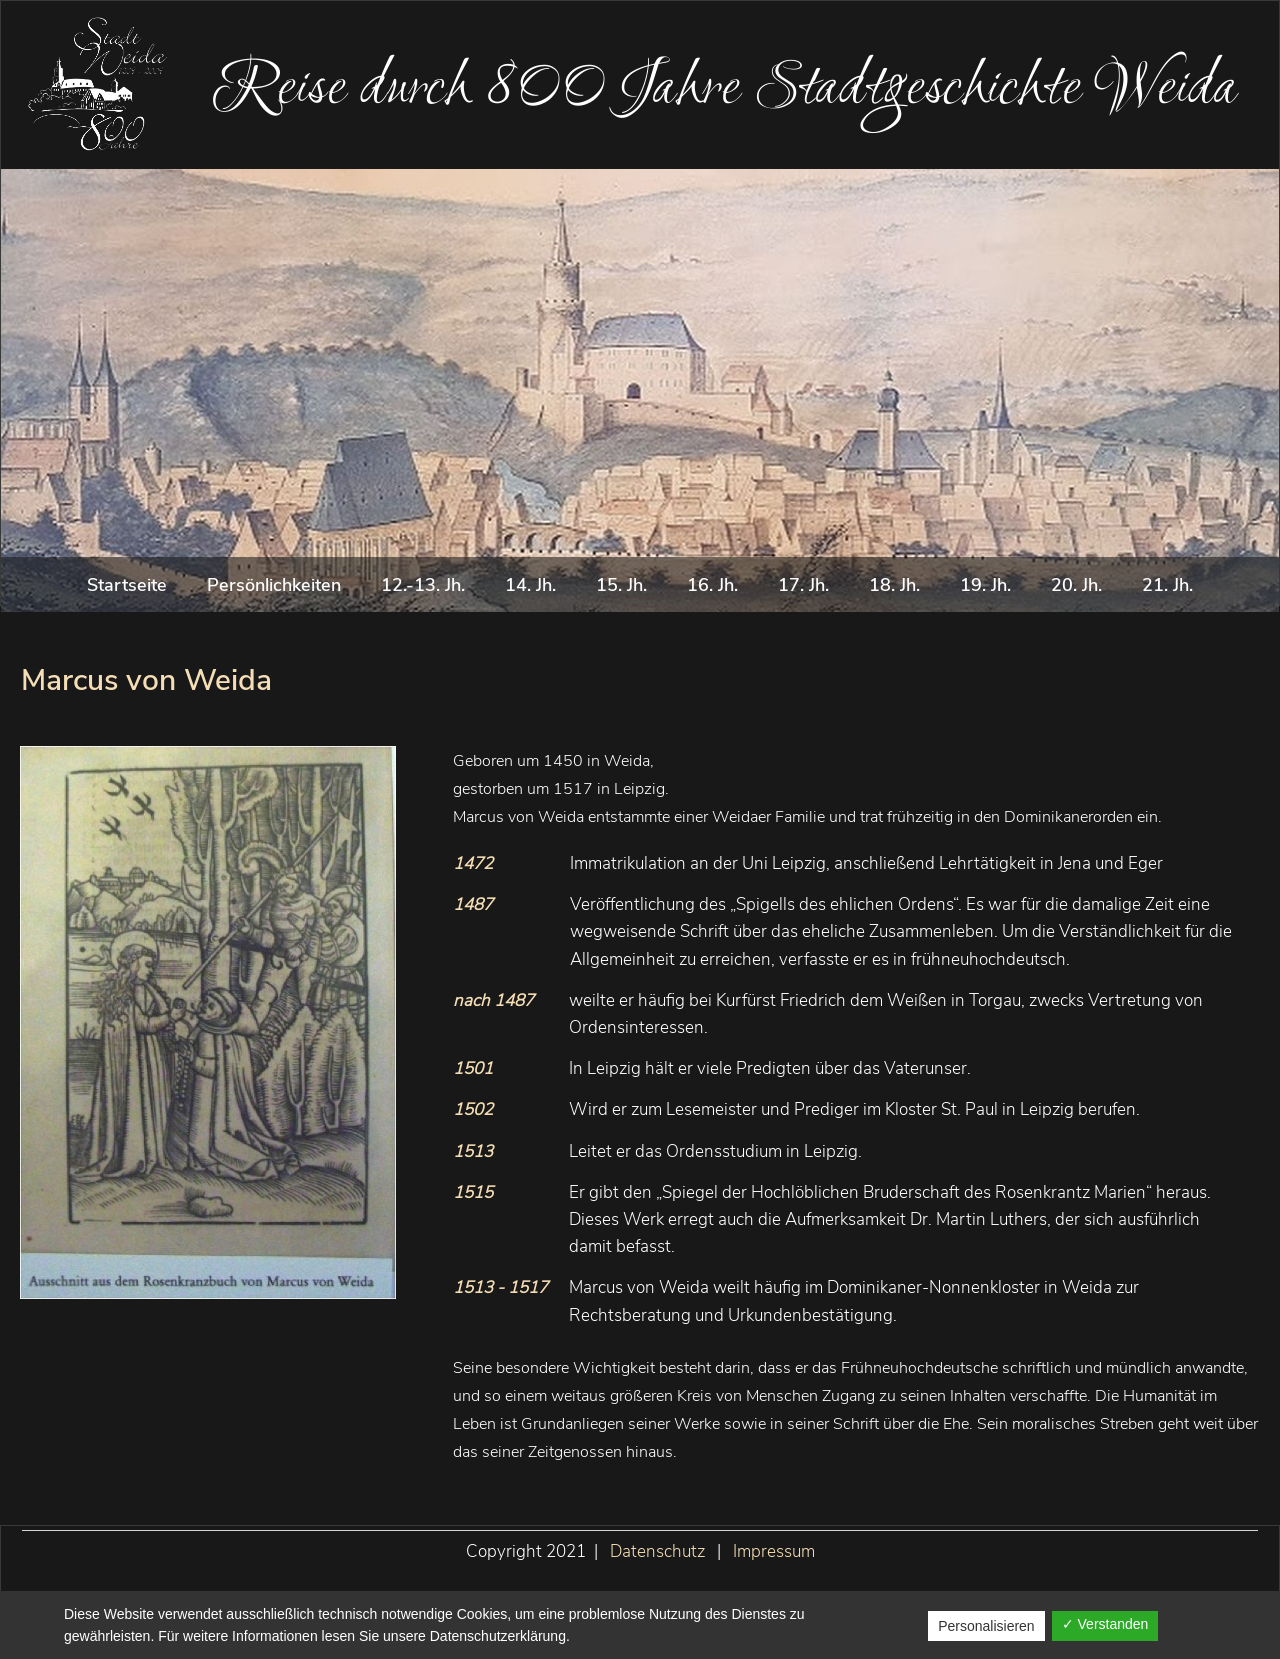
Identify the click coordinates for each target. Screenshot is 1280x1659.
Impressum (774, 1551)
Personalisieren (986, 1626)
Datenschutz (657, 1551)
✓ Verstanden (1105, 1624)
